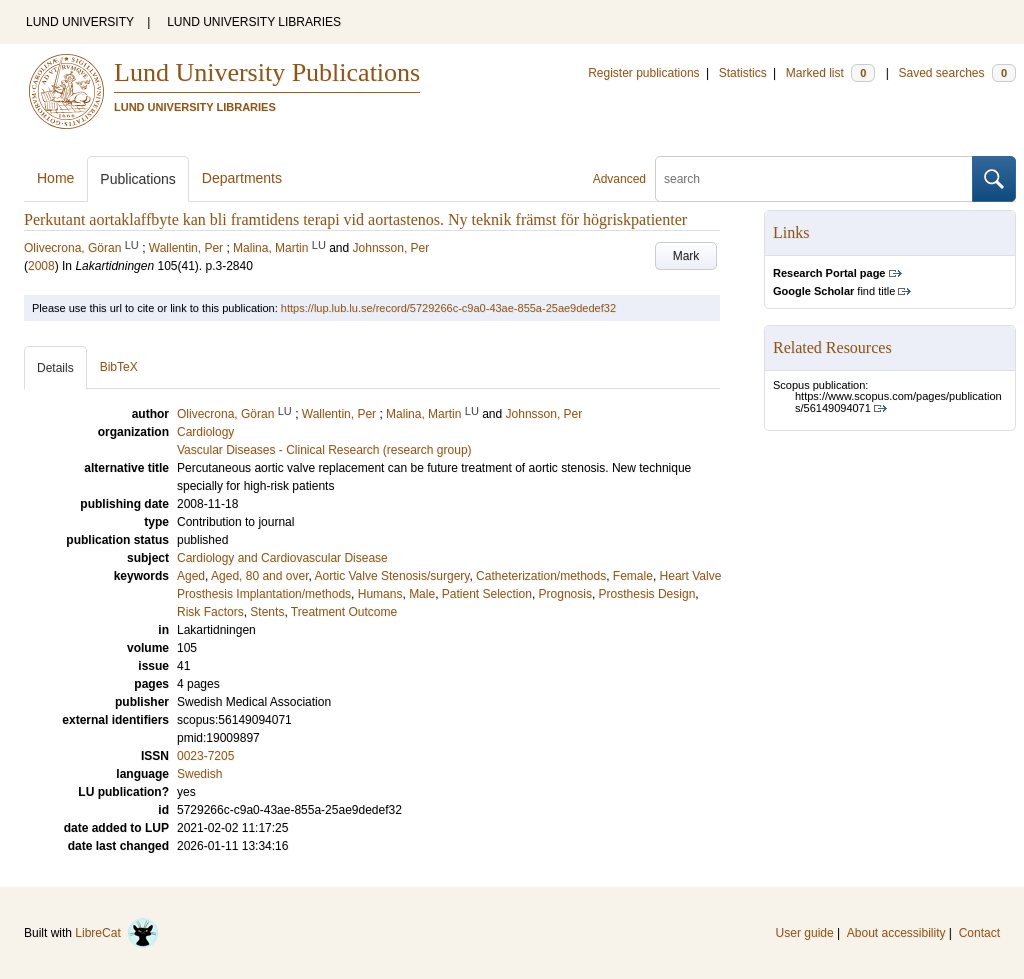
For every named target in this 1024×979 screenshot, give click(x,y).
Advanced (619, 179)
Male (422, 594)
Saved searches (957, 73)
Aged (191, 576)
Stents (267, 612)
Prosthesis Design (647, 594)
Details (55, 368)
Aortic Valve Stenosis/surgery (391, 576)
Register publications (643, 73)
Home (55, 178)
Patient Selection (487, 594)
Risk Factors (210, 612)
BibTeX (119, 367)
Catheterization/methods (541, 576)
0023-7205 (205, 756)
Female (633, 576)
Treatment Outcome (344, 612)
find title (834, 291)
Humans (380, 594)
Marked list (830, 73)
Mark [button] (686, 256)
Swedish (199, 774)
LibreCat (117, 933)
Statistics (743, 73)
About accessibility (896, 933)
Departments (242, 178)
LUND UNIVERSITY (80, 22)
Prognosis (565, 594)
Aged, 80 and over (259, 576)
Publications (138, 179)
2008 (41, 266)
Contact (979, 933)
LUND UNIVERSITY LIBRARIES (254, 22)
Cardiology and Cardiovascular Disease (282, 558)
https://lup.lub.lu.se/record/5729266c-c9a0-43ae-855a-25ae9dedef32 (448, 308)
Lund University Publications (267, 72)
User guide (805, 933)
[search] (814, 179)
